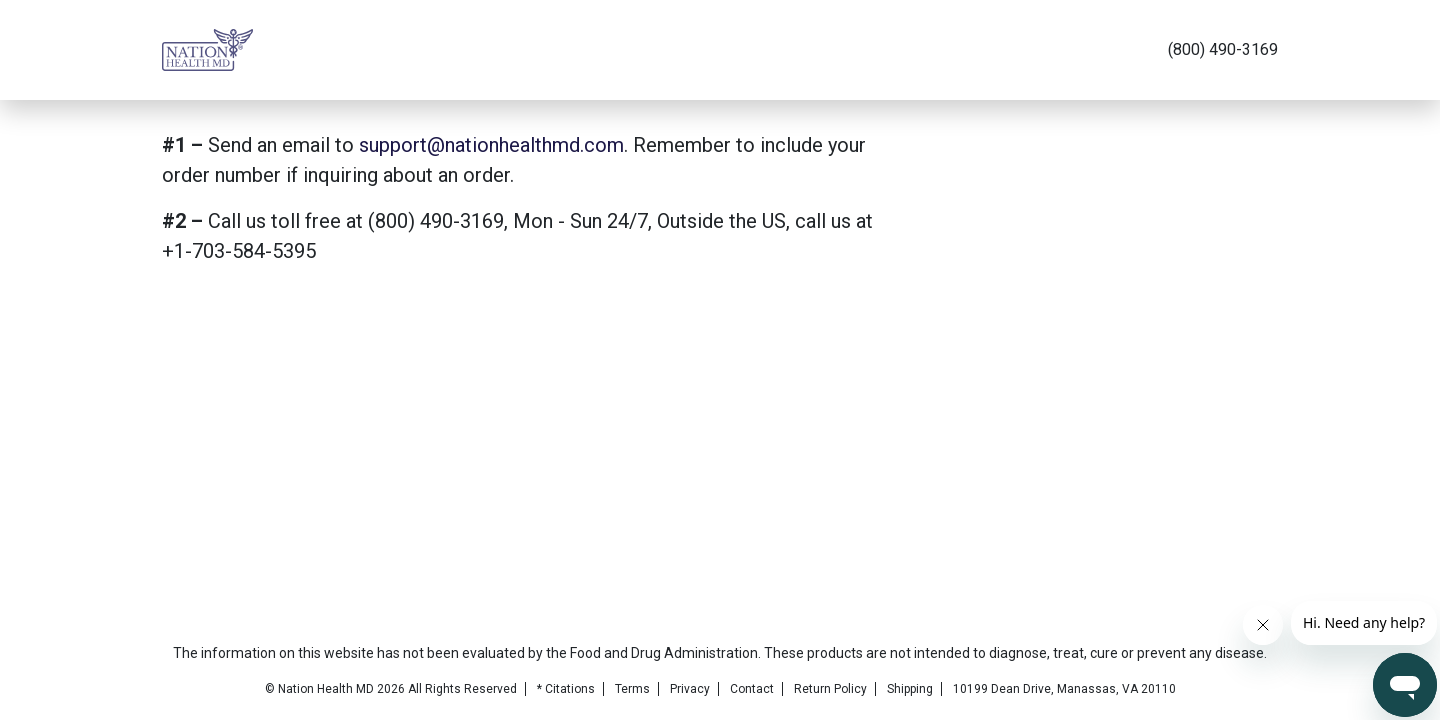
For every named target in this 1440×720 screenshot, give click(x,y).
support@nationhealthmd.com (491, 145)
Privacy (690, 689)
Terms (632, 689)
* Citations (566, 689)
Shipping (910, 689)
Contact (752, 689)
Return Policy (830, 689)
